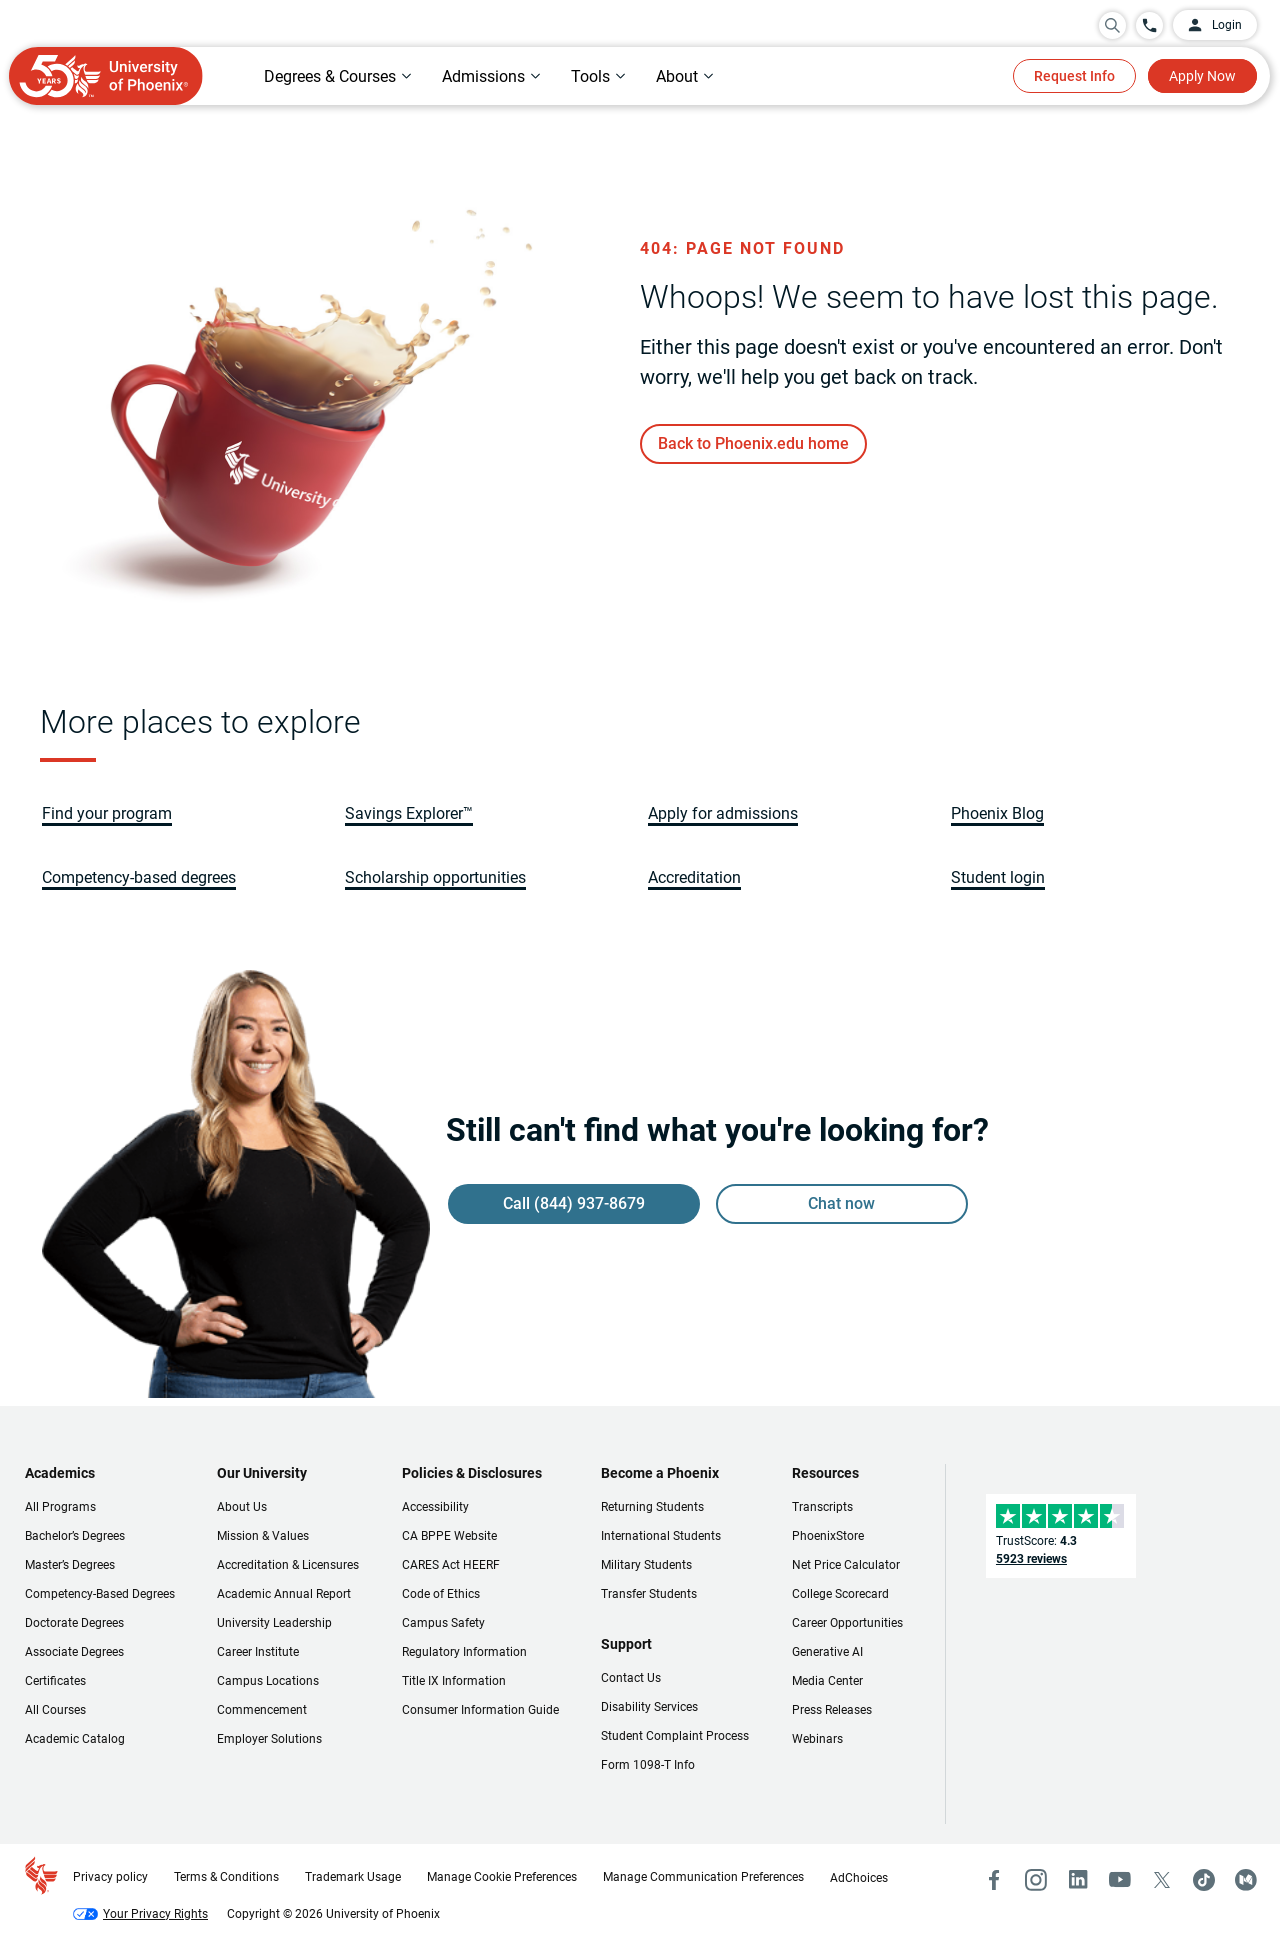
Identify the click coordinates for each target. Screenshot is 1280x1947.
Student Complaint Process (675, 1736)
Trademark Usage (353, 1877)
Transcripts (822, 1507)
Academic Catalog (75, 1739)
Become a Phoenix (660, 1473)
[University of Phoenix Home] (106, 76)
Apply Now (1202, 76)
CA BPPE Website (449, 1536)
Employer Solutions (269, 1739)
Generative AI (827, 1652)
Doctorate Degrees (74, 1623)
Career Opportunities (847, 1623)
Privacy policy (110, 1877)
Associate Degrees (74, 1652)
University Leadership (274, 1623)
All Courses (55, 1710)
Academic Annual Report (284, 1594)
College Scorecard (840, 1594)
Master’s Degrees (70, 1565)
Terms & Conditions (226, 1877)
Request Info (1074, 76)
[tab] (338, 76)
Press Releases (832, 1710)
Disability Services (649, 1707)
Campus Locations (268, 1681)
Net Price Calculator (846, 1565)
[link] (753, 444)
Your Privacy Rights (155, 1914)
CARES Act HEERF (451, 1565)
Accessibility (435, 1507)
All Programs (60, 1507)
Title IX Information (454, 1681)
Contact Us (631, 1678)
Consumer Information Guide (480, 1710)
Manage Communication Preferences (703, 1877)
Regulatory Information (464, 1652)
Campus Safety (443, 1623)
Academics (60, 1473)
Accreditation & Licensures (288, 1565)
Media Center (827, 1681)
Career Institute (258, 1652)
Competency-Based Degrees (100, 1594)
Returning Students (652, 1507)
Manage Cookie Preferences (502, 1877)
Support (626, 1644)
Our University (262, 1473)
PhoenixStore (828, 1536)
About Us (242, 1507)
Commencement (262, 1710)
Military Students (646, 1565)
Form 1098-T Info (648, 1765)
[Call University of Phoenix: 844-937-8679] (1149, 25)
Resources (825, 1473)
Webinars (817, 1739)
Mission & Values (263, 1536)
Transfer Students (649, 1594)
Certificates (55, 1681)
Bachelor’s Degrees (75, 1536)
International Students (661, 1536)
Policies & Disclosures (472, 1473)
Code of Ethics (441, 1594)
